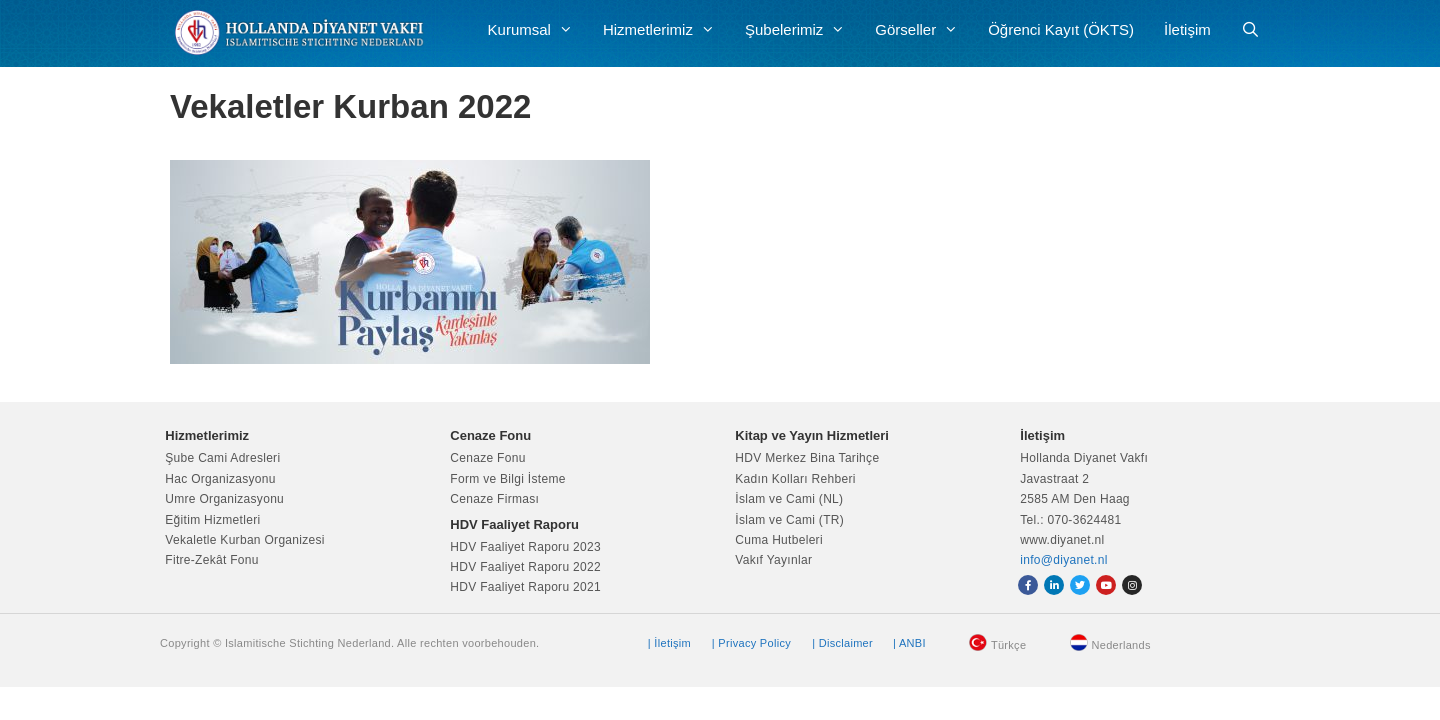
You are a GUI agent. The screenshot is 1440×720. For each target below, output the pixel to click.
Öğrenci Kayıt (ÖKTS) (1061, 29)
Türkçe (1008, 645)
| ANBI (909, 643)
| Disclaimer (842, 643)
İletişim (1187, 29)
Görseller (924, 30)
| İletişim (669, 643)
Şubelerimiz (802, 30)
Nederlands (1121, 645)
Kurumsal (538, 30)
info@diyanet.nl (1063, 560)
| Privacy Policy (751, 643)
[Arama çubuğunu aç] (1250, 30)
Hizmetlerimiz (666, 30)
